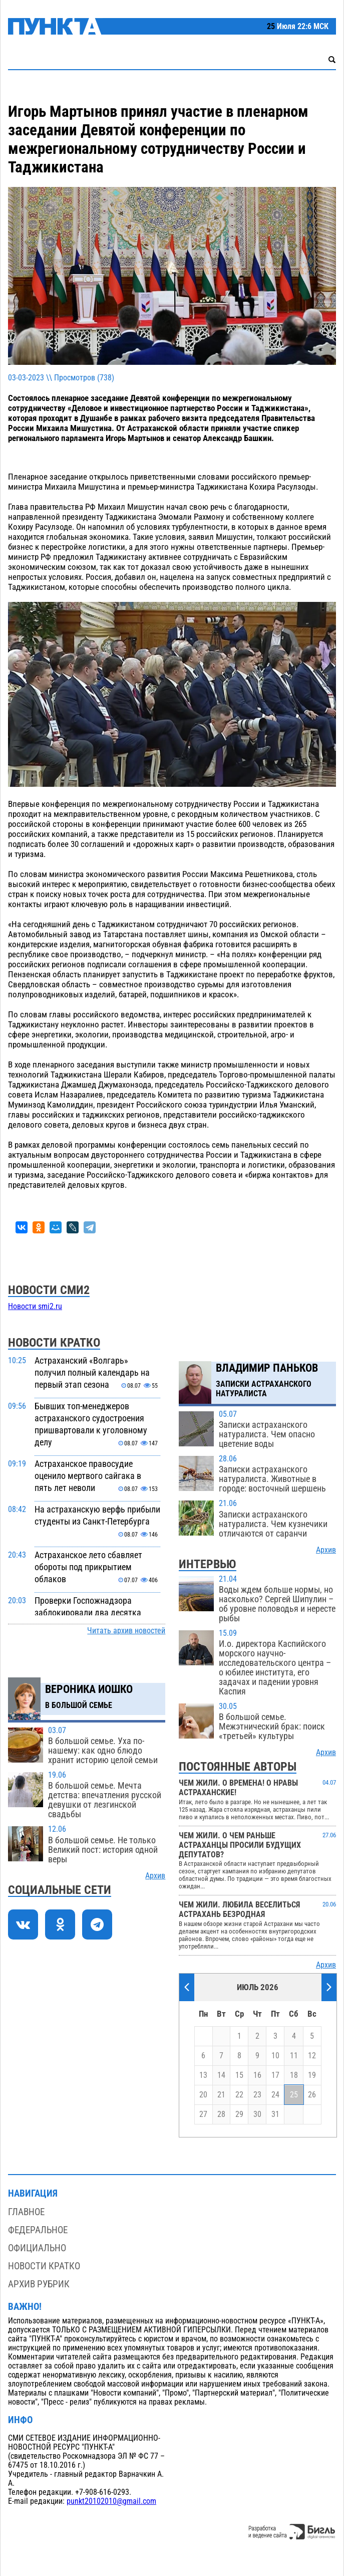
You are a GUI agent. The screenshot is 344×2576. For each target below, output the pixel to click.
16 (257, 2075)
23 (257, 2094)
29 (239, 2114)
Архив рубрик (39, 2284)
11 (294, 2055)
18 (294, 2075)
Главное (26, 2212)
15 (239, 2075)
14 (221, 2075)
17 (275, 2075)
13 (203, 2075)
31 (275, 2114)
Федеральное (38, 2230)
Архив (155, 1875)
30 (257, 2114)
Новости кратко (44, 2266)
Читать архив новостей (126, 1630)
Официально (37, 2248)
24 (275, 2094)
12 (312, 2055)
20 (203, 2094)
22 (239, 2094)
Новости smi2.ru (35, 1306)
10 (275, 2055)
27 (203, 2114)
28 (221, 2114)
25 (294, 2094)
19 (312, 2075)
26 (312, 2094)
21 (221, 2094)
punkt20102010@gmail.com (111, 2501)
